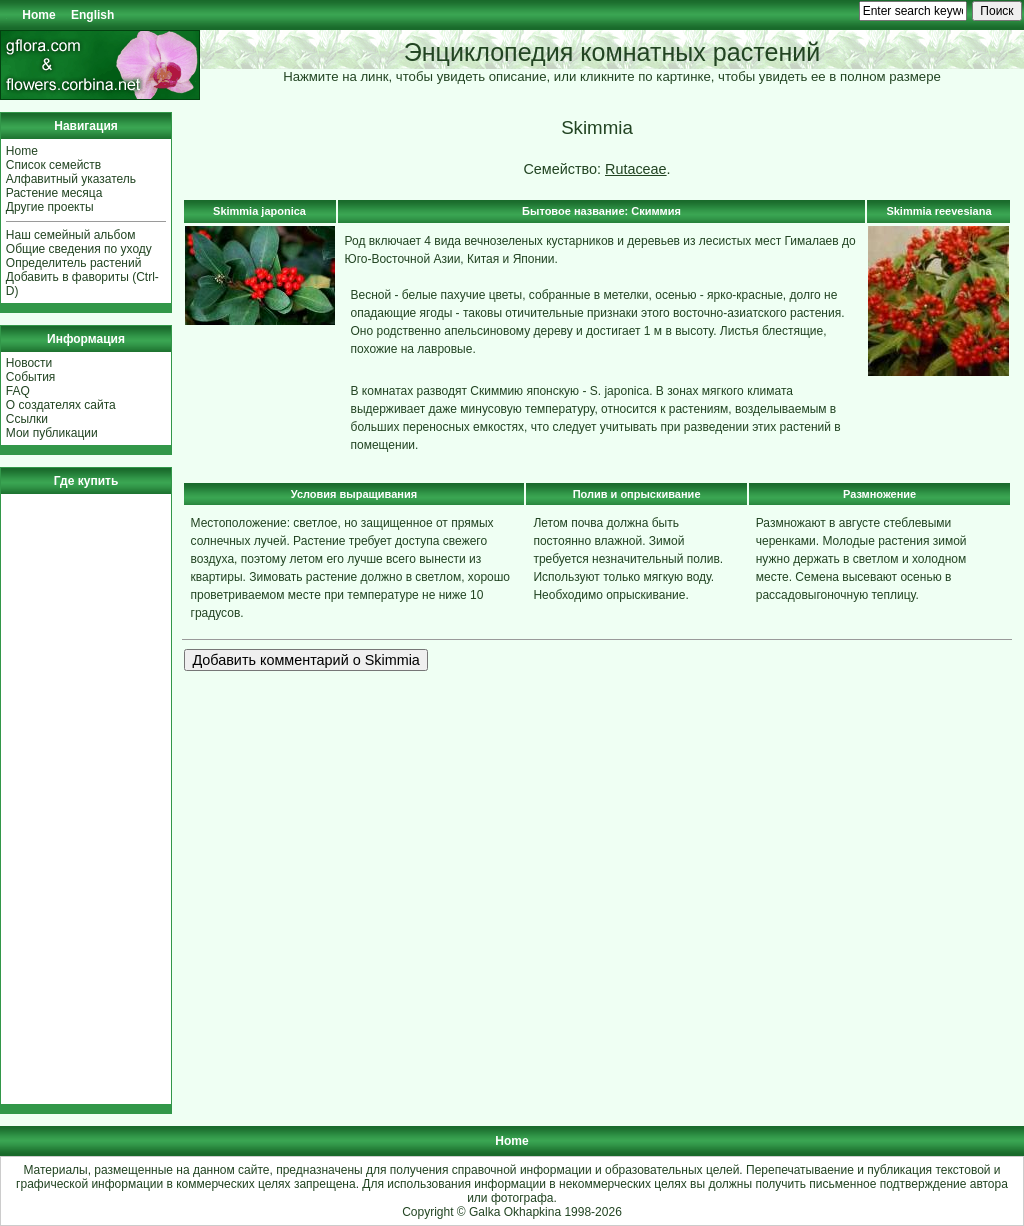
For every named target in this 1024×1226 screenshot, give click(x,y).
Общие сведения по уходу (79, 249)
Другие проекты (50, 207)
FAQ (18, 391)
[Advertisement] (66, 799)
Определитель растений (74, 263)
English (92, 15)
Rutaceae (636, 169)
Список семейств (53, 165)
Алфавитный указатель (71, 179)
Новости (29, 363)
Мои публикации (52, 433)
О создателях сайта (61, 405)
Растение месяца (54, 193)
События (31, 377)
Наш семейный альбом (71, 235)
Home (38, 15)
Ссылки (27, 419)
